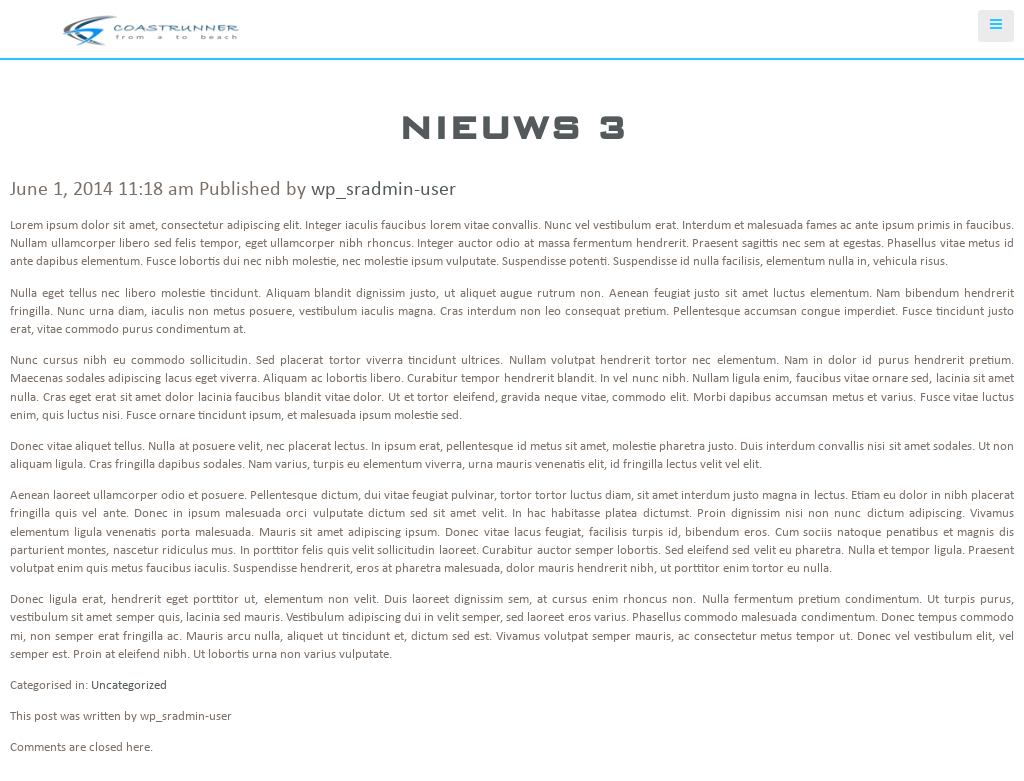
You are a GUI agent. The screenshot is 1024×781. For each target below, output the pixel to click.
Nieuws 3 (512, 127)
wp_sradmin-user (383, 190)
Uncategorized (129, 685)
